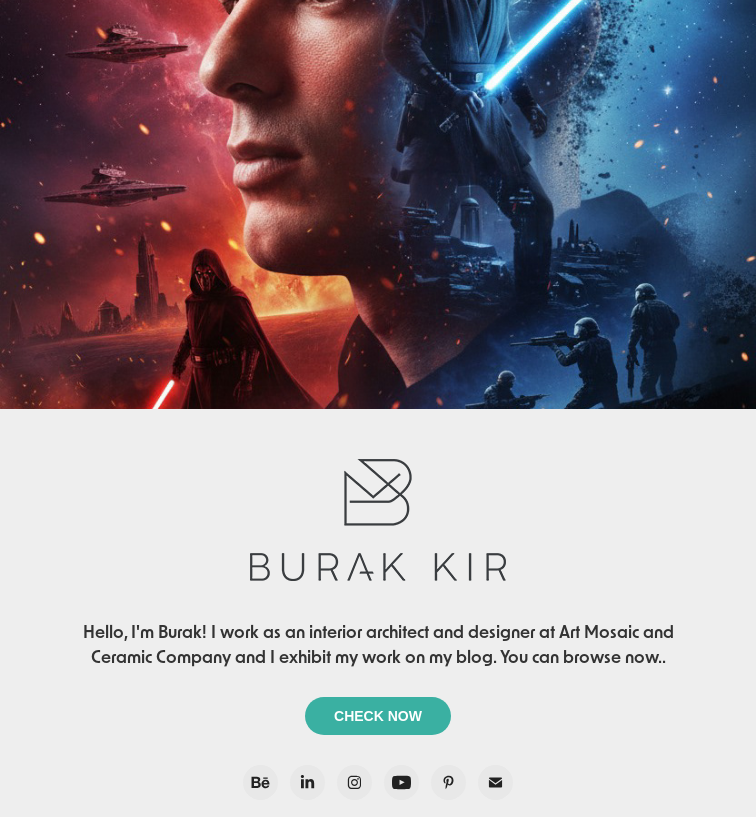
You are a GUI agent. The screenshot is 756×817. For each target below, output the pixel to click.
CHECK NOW (378, 716)
